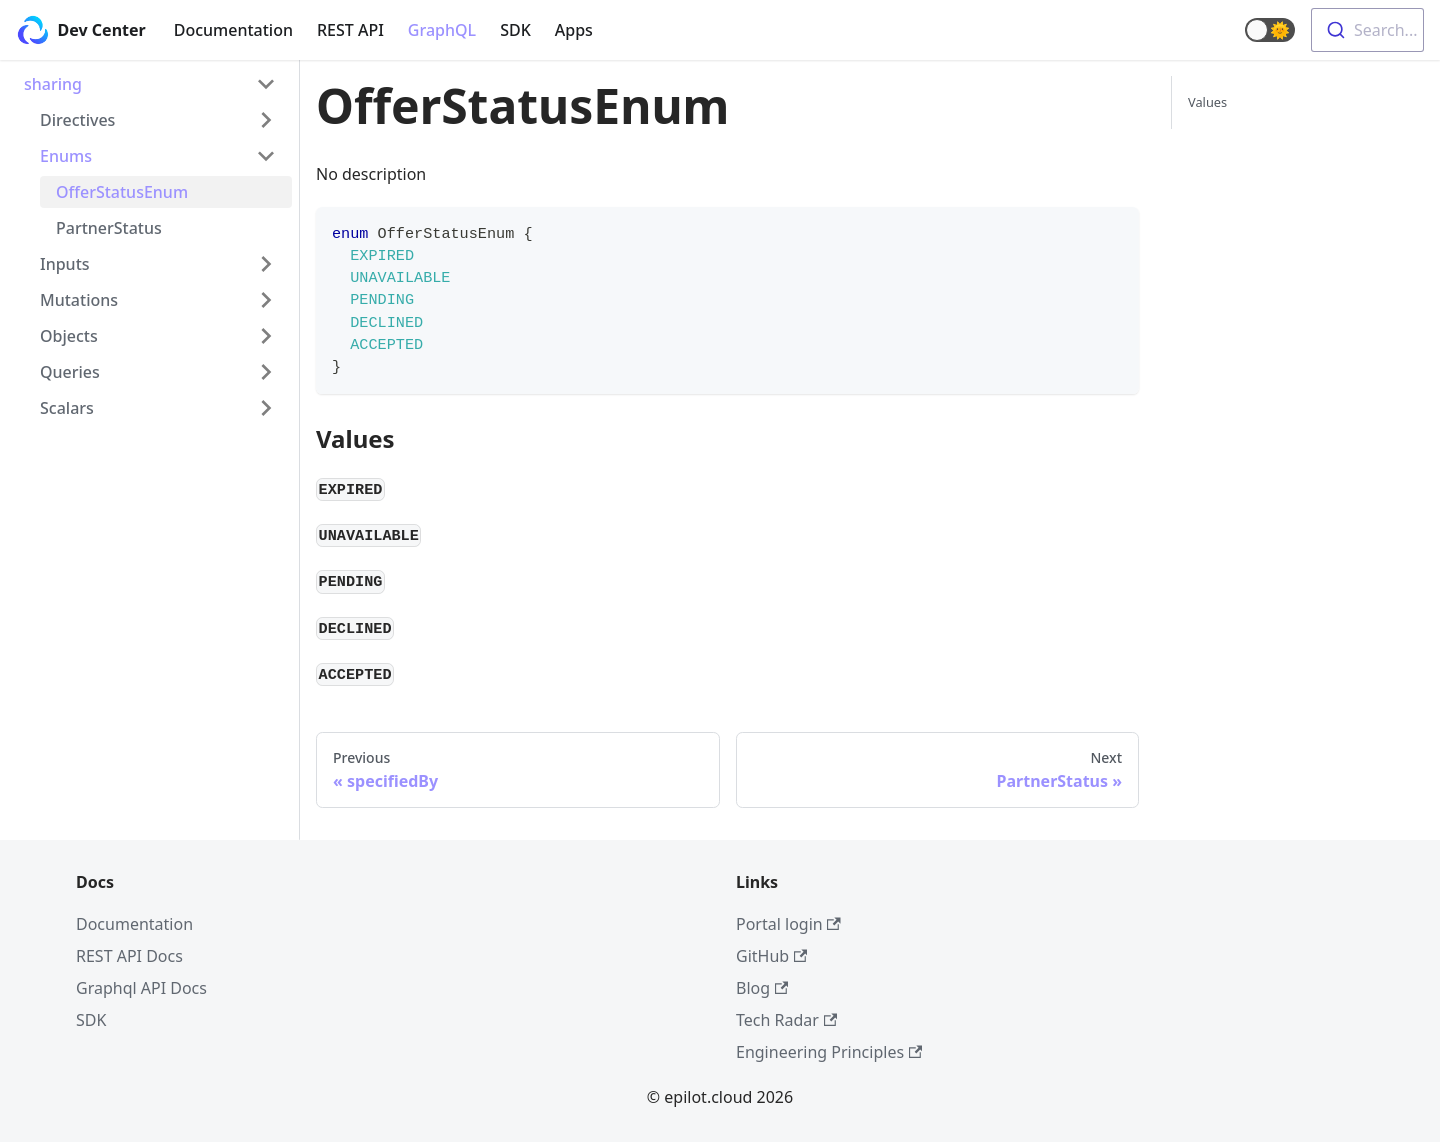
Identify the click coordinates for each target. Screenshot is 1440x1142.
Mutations (79, 300)
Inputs (65, 264)
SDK (515, 30)
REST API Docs (129, 956)
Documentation (233, 30)
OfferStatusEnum (122, 192)
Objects (69, 336)
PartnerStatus (109, 228)
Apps (574, 30)
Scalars (67, 408)
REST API (350, 30)
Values (1207, 102)
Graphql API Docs (141, 988)
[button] (1270, 30)
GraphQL (442, 30)
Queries (70, 372)
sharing (53, 84)
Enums (66, 156)
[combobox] (1367, 30)
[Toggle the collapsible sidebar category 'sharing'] (266, 84)
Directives (77, 120)
